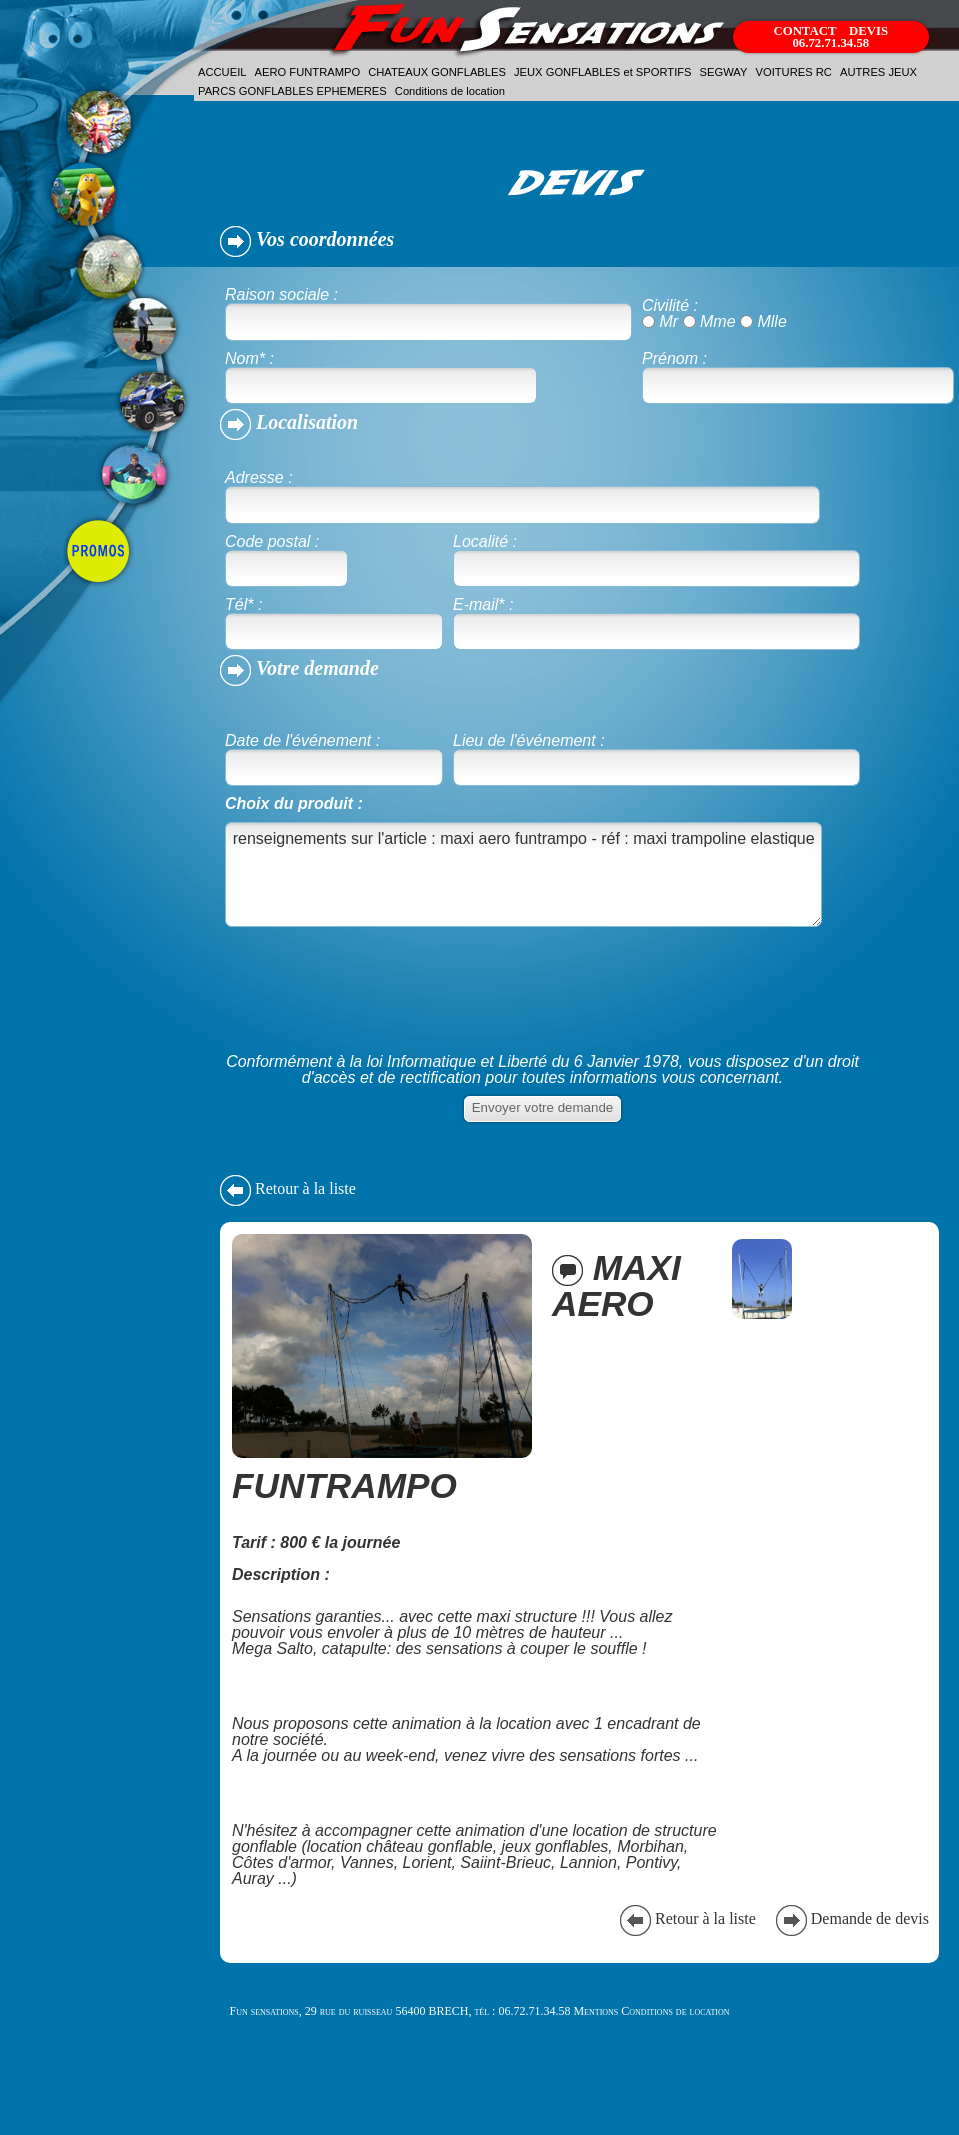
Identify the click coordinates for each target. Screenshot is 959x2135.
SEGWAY (724, 72)
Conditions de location (450, 91)
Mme (718, 321)
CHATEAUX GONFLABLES (437, 72)
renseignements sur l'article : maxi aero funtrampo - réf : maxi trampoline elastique (523, 874)
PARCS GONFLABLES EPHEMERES (292, 91)
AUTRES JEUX (878, 72)
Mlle (771, 321)
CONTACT (806, 31)
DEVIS (868, 31)
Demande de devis (850, 1918)
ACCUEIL (222, 72)
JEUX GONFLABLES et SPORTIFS (603, 72)
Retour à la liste (288, 1188)
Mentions (595, 2011)
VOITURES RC (793, 72)
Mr (668, 321)
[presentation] (377, 1005)
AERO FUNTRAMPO (308, 72)
